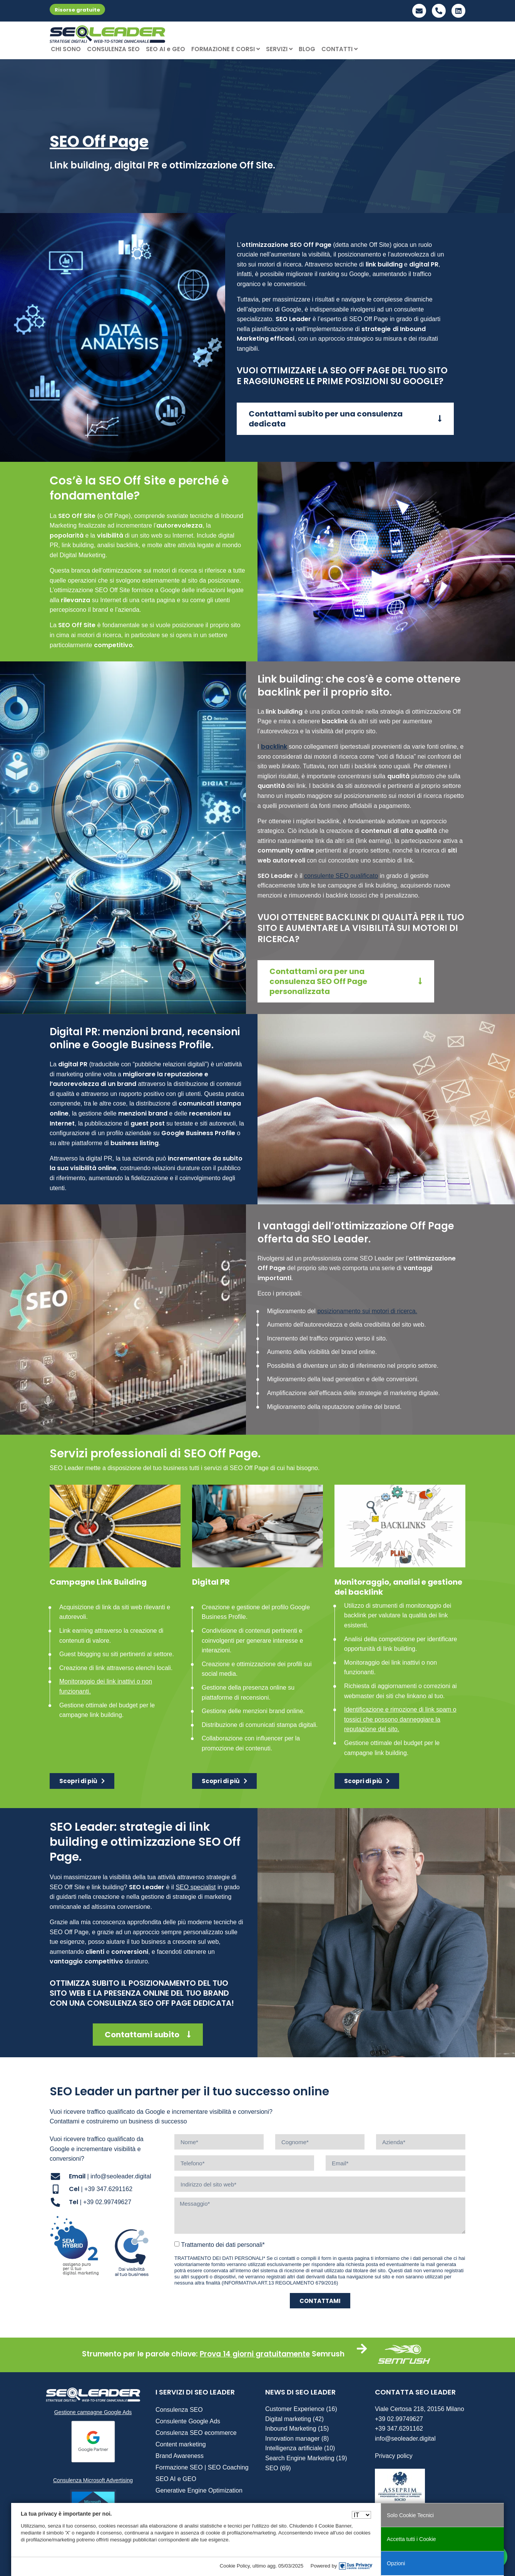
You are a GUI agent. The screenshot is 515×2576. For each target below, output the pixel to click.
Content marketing (181, 2444)
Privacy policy (394, 2456)
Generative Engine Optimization (199, 2490)
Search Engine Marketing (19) (306, 2458)
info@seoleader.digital (405, 2438)
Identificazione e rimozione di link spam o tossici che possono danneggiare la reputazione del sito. (400, 1719)
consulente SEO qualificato (341, 876)
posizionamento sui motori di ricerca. (367, 1311)
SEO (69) (278, 2468)
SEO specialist (196, 1887)
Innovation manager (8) (297, 2438)
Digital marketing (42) (294, 2419)
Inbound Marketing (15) (297, 2428)
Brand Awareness (180, 2456)
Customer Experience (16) (301, 2409)
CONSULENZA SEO (113, 49)
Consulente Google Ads (188, 2421)
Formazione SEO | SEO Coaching (202, 2467)
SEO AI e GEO (165, 49)
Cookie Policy (235, 2566)
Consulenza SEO (179, 2409)
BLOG (307, 49)
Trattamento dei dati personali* (222, 2244)
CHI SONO (66, 49)
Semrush (328, 2354)
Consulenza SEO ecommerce (196, 2432)
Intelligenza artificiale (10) (300, 2448)
